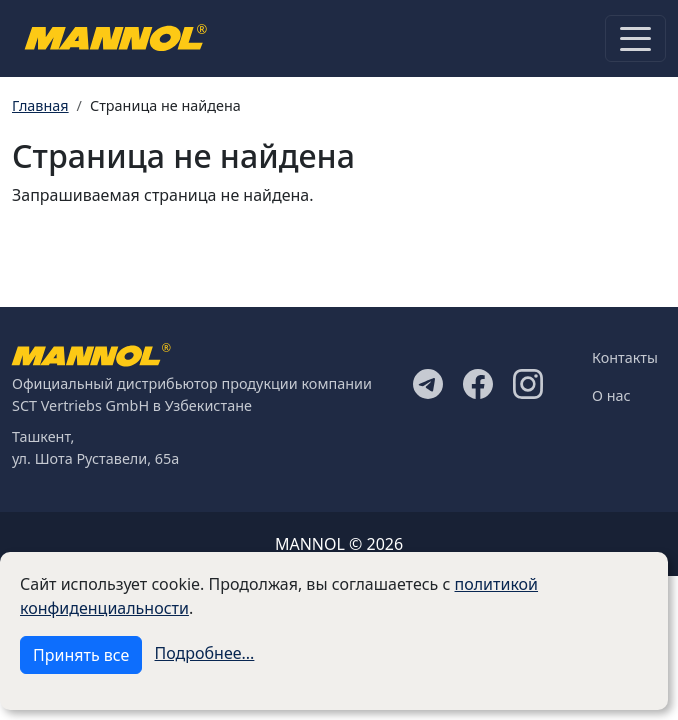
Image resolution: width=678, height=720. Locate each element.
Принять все (81, 655)
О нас (611, 395)
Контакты (625, 357)
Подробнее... (205, 653)
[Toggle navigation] (635, 38)
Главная (40, 105)
